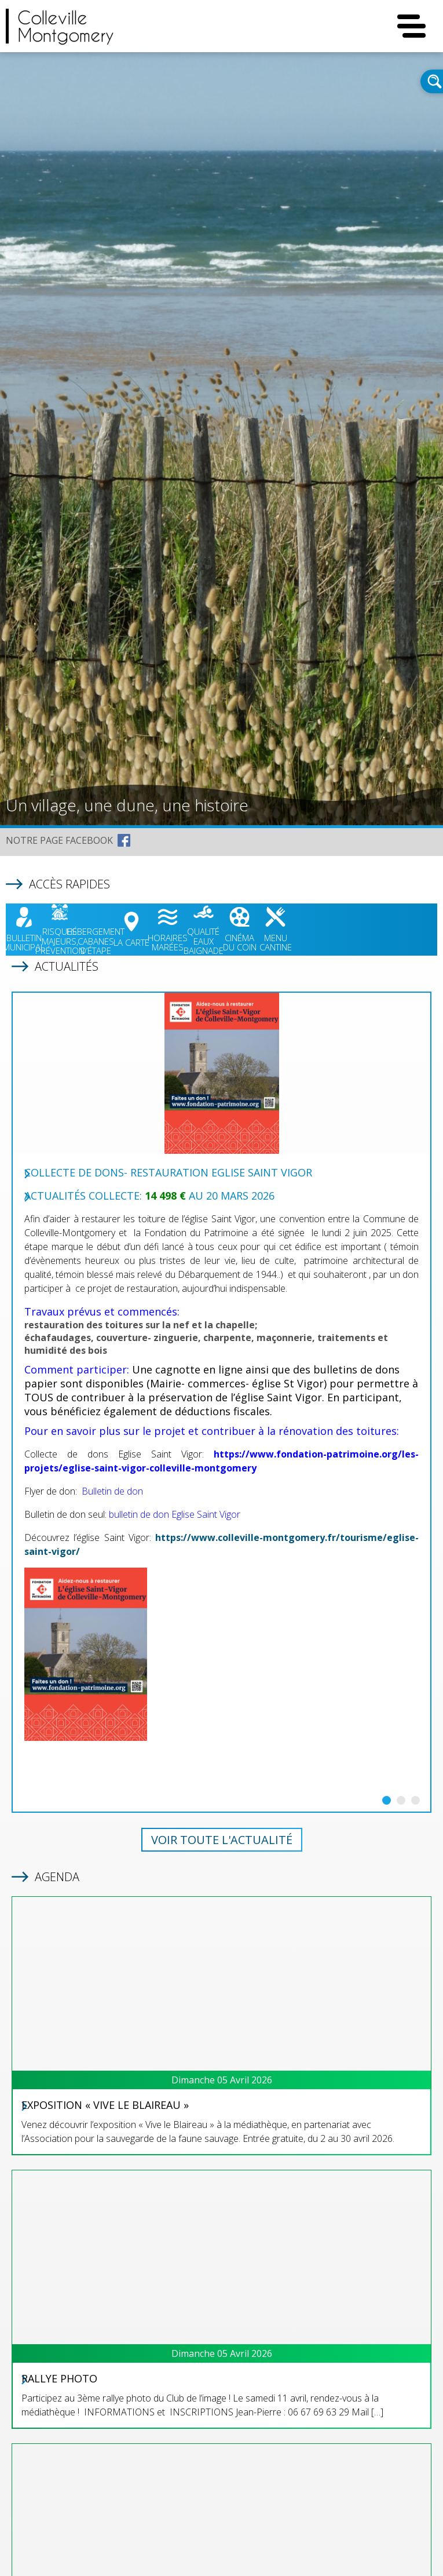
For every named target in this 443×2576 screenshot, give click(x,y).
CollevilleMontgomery (65, 26)
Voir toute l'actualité (221, 1840)
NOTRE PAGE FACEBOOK (59, 840)
